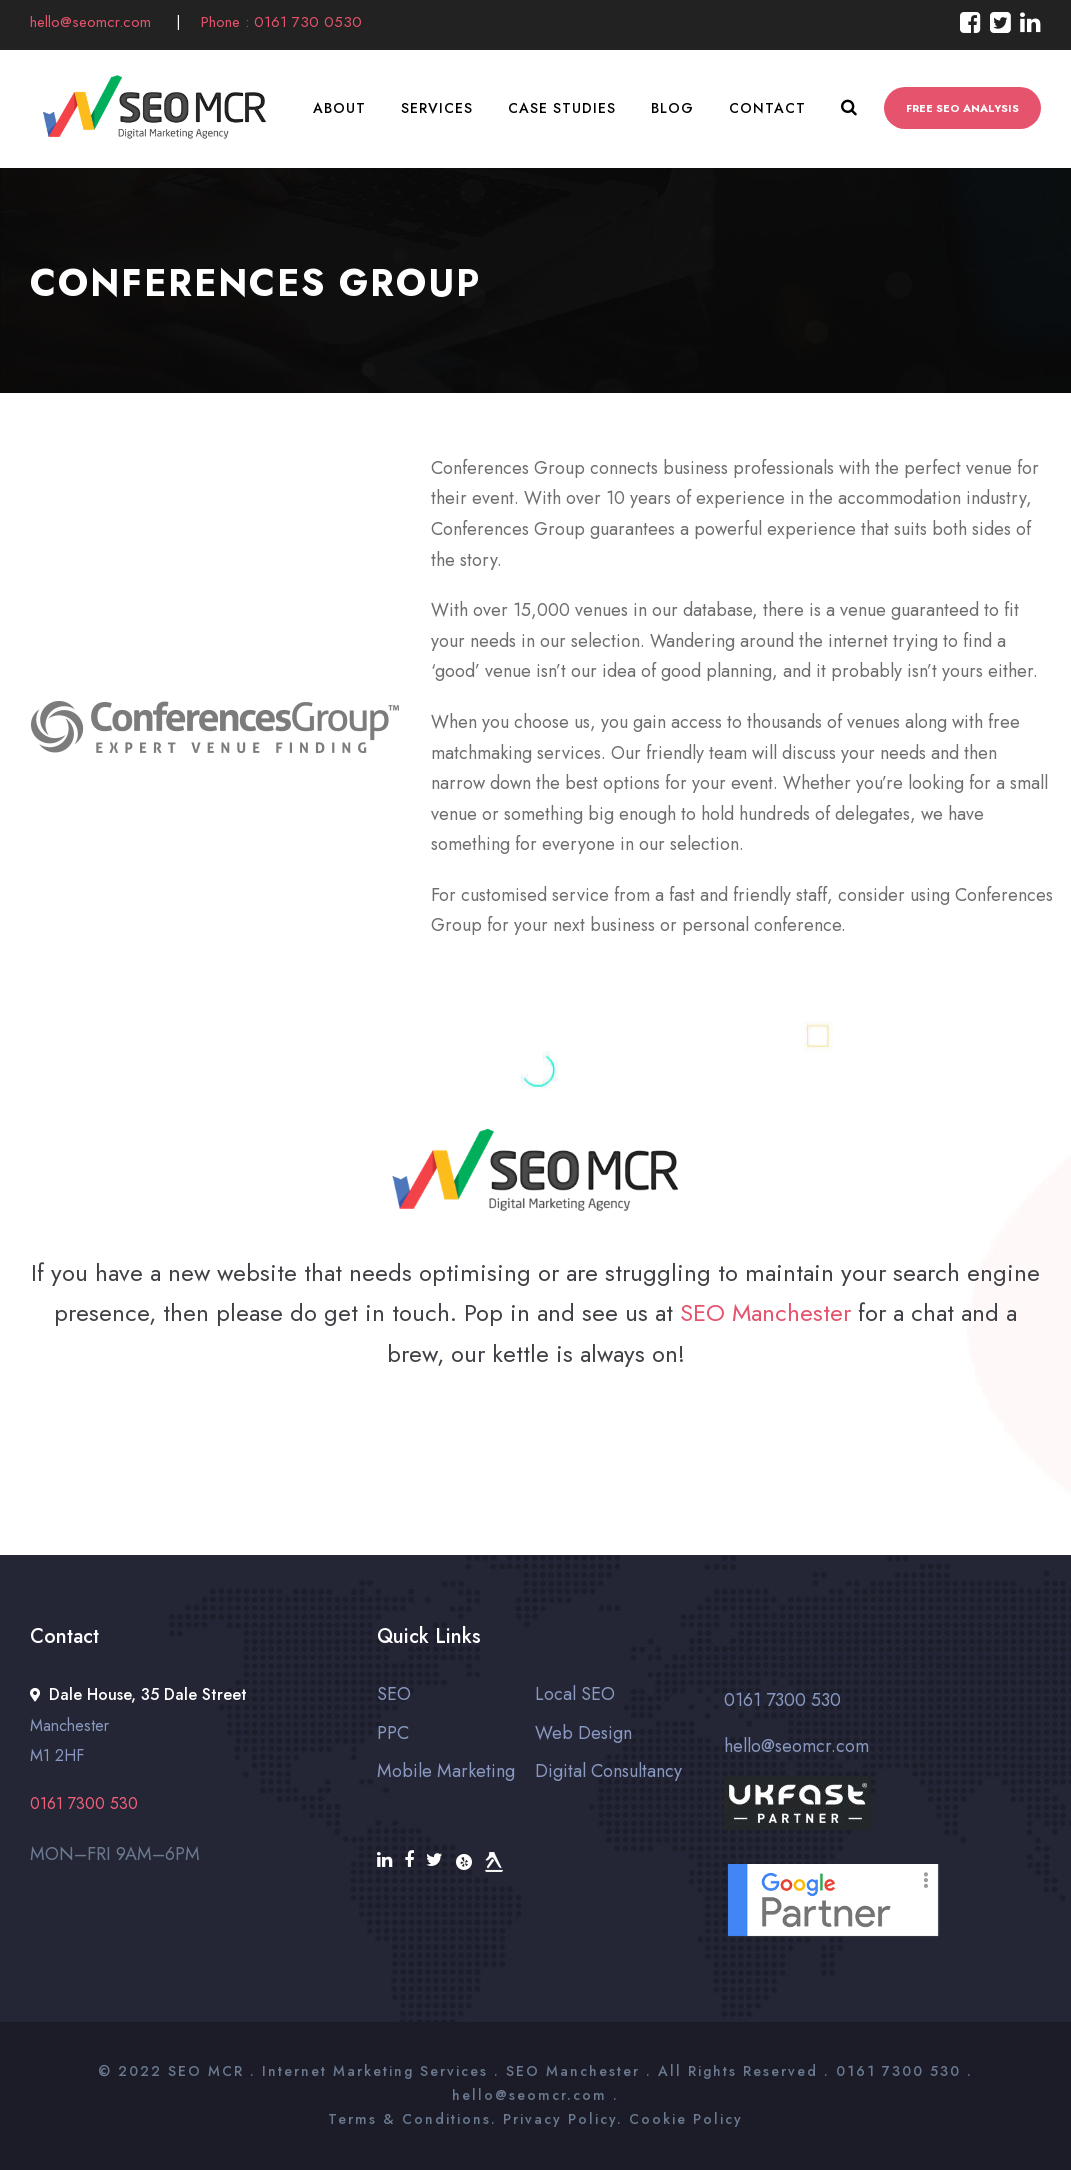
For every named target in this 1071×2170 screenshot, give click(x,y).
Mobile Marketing (446, 1771)
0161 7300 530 (782, 1700)
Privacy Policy (560, 2119)
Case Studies (562, 108)
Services (437, 108)
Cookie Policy (686, 2119)
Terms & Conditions (409, 2119)
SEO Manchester (765, 1312)
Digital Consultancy (608, 1771)
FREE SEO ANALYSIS (962, 108)
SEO (394, 1694)
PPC (393, 1733)
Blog (672, 108)
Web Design (583, 1733)
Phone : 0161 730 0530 (281, 22)
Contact (767, 108)
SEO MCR (206, 2071)
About (339, 108)
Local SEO (575, 1694)
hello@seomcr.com (93, 22)
